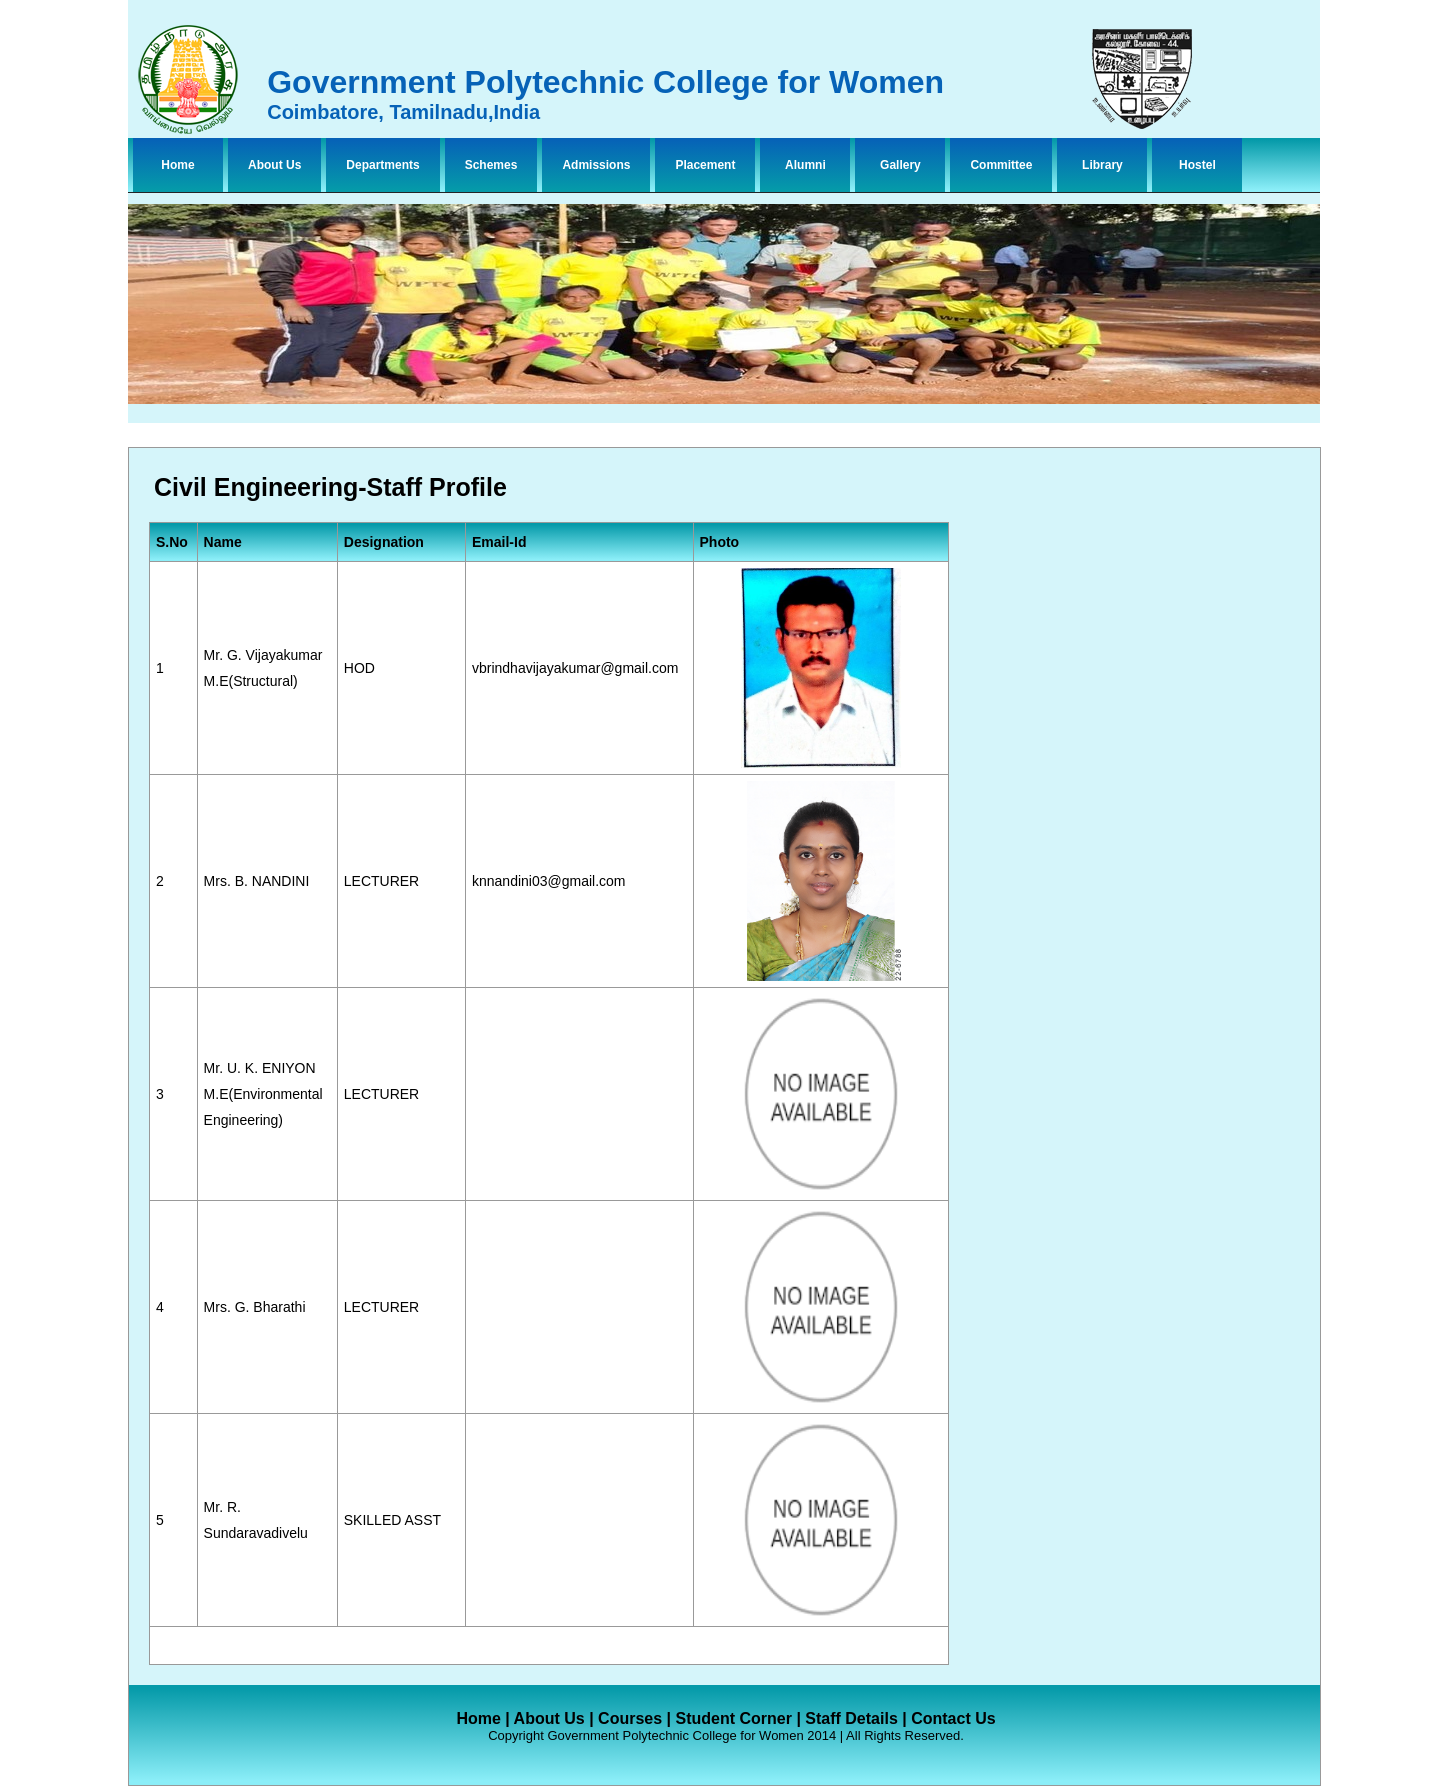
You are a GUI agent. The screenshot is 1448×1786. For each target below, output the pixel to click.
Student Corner (733, 1718)
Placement (705, 165)
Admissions (596, 165)
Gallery (900, 165)
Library (1102, 165)
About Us (274, 165)
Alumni (805, 165)
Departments (382, 165)
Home (177, 165)
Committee (1001, 165)
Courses (630, 1718)
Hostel (1197, 165)
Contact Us (953, 1718)
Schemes (491, 165)
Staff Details (851, 1718)
